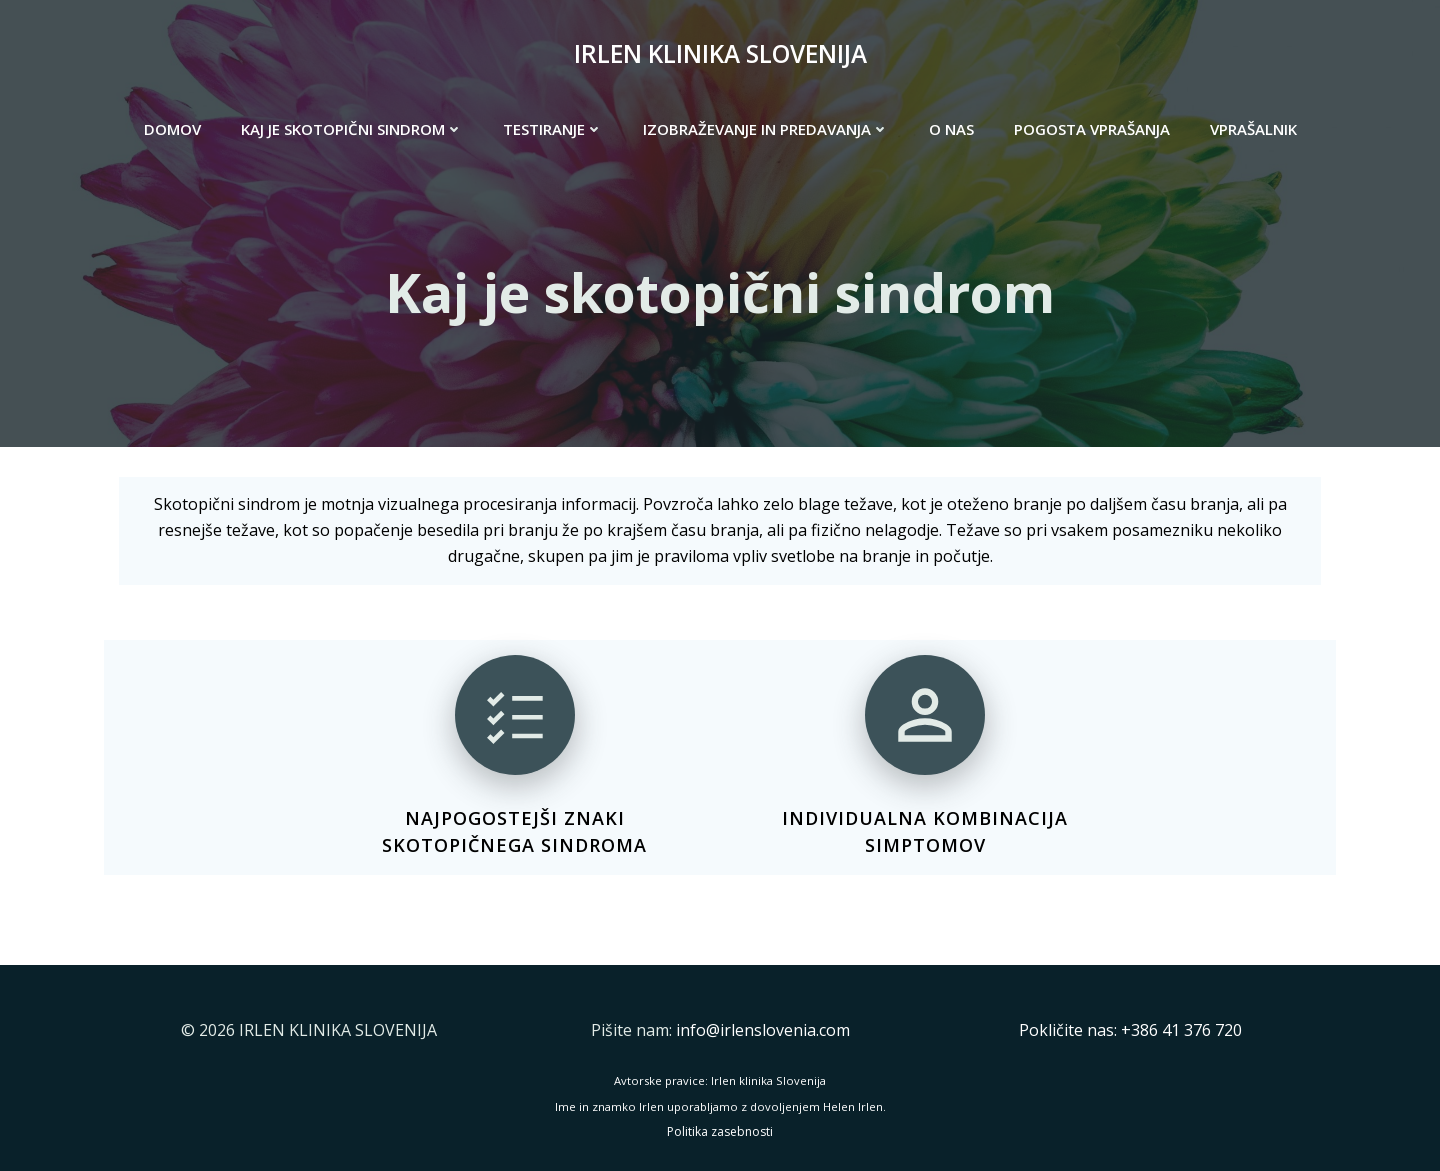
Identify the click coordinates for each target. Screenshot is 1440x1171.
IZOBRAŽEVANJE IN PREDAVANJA (766, 129)
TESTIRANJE (553, 129)
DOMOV (172, 129)
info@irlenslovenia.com (763, 1030)
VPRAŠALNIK (1253, 129)
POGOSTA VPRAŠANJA (1092, 129)
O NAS (951, 129)
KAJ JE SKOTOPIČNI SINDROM (352, 129)
